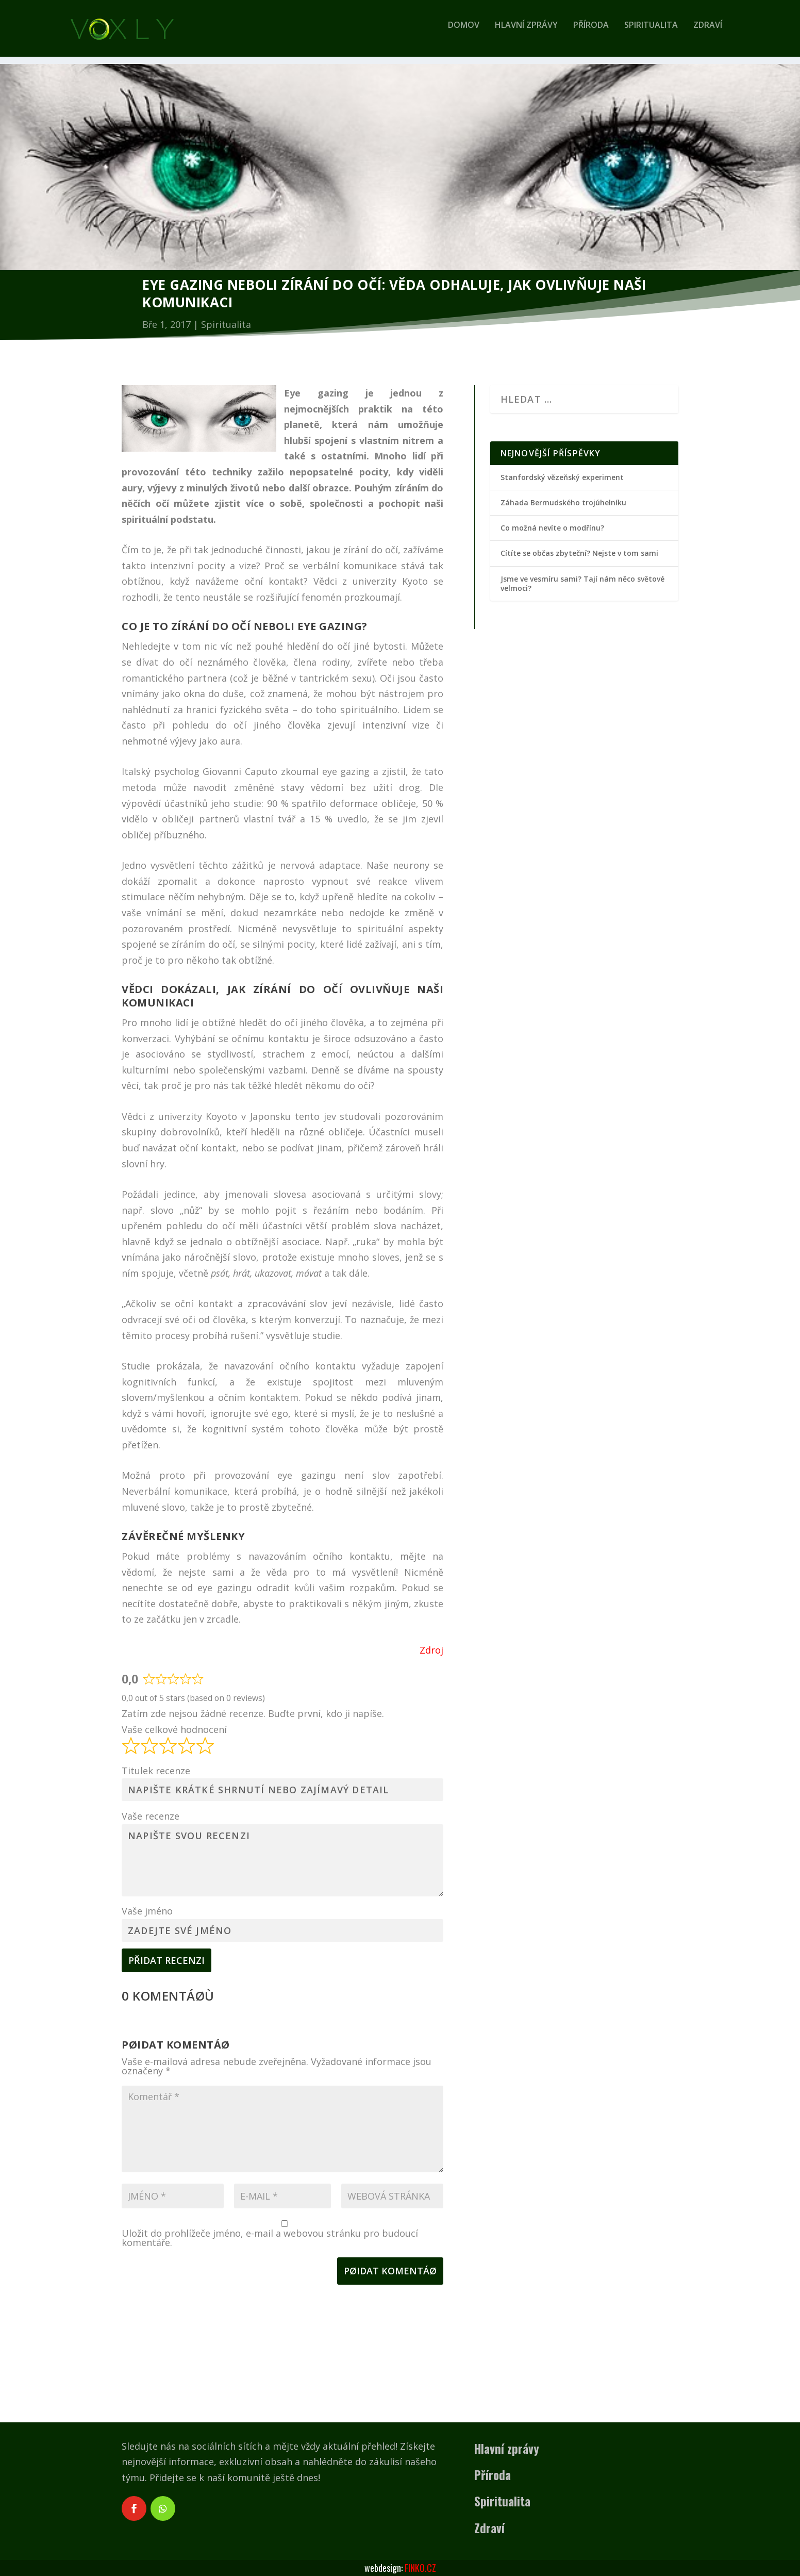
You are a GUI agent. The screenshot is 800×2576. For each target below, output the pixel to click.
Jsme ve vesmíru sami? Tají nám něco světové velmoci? (582, 583)
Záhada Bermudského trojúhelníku (563, 502)
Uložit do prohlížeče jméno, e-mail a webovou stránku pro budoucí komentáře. (270, 2238)
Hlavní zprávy (526, 33)
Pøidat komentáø (390, 2271)
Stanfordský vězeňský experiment (562, 477)
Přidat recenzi (166, 1960)
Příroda (591, 33)
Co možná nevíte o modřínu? (552, 528)
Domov (463, 33)
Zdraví (707, 33)
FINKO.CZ (420, 2567)
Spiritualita (651, 33)
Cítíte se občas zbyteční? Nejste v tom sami (579, 553)
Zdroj (431, 1650)
